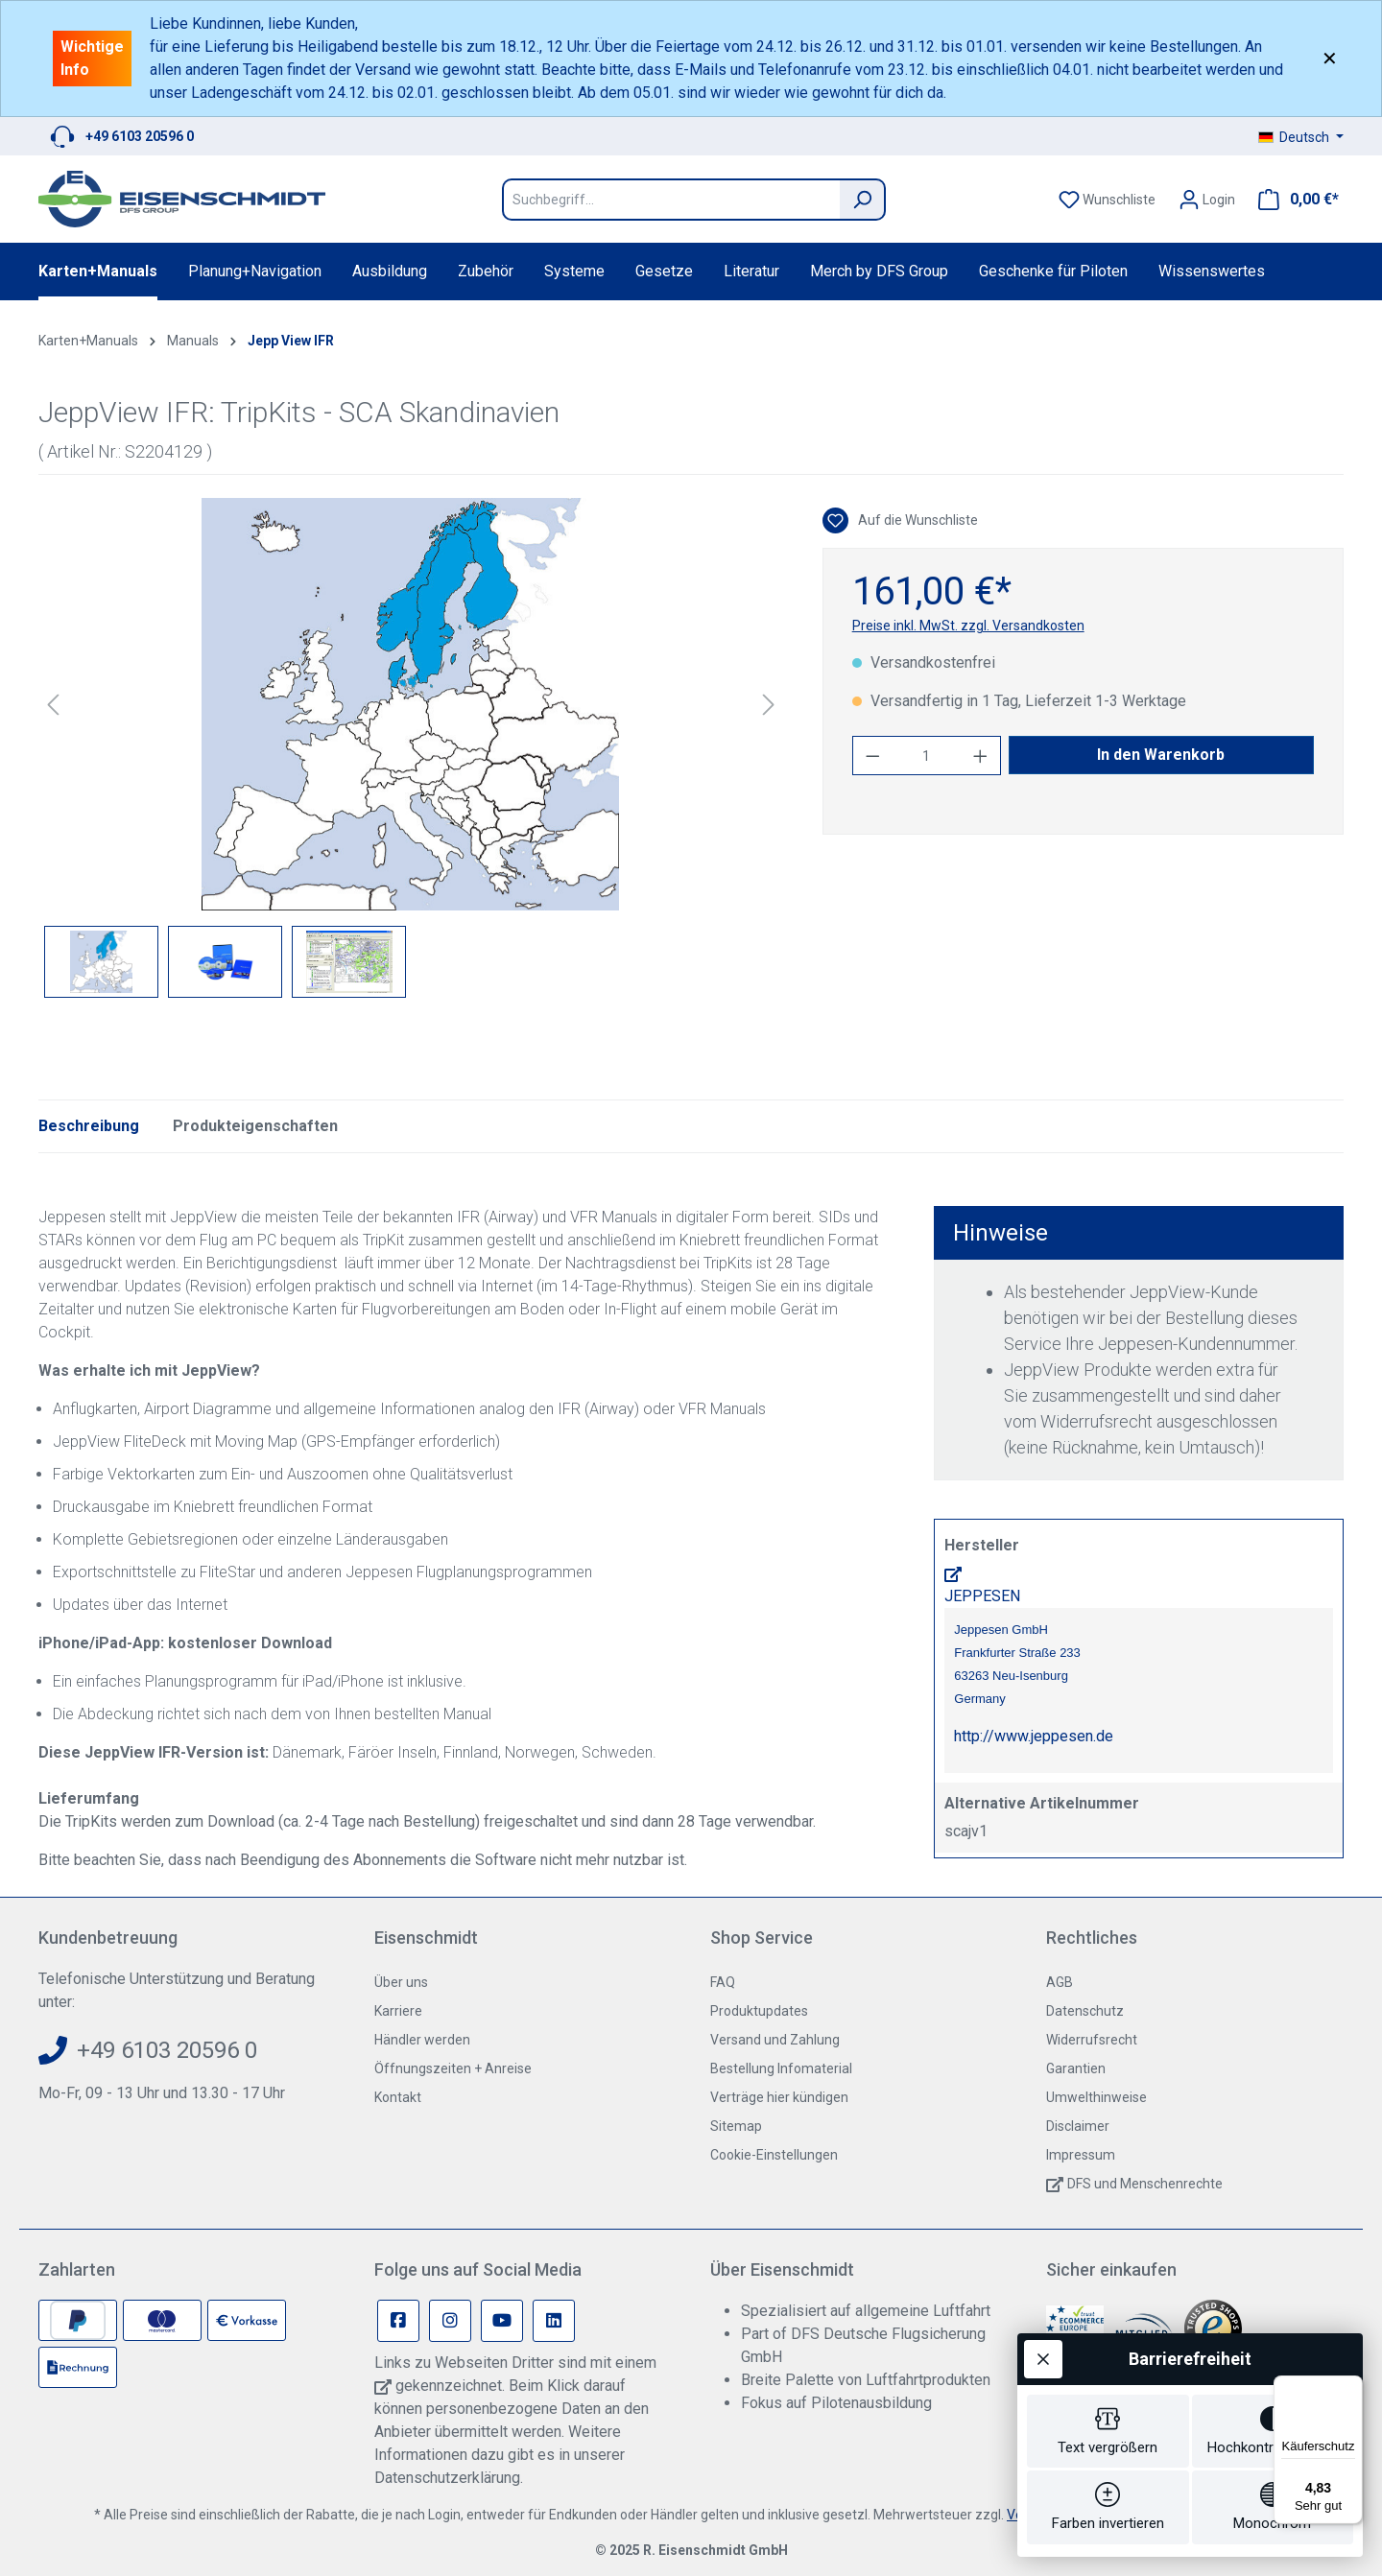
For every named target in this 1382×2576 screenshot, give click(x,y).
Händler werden (422, 2039)
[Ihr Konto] (1207, 199)
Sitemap (736, 2126)
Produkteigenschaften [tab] (255, 1126)
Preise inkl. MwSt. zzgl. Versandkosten (968, 625)
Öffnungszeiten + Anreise (453, 2068)
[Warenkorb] (1293, 199)
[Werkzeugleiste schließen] (1043, 1911)
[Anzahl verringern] (872, 755)
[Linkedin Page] (554, 2321)
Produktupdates (759, 2011)
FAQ (722, 1982)
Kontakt (397, 2097)
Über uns (401, 1982)
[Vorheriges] (52, 705)
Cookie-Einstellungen (774, 2154)
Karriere (398, 2011)
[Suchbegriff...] (671, 199)
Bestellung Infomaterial (781, 2068)
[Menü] (1351, 2387)
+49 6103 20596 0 (139, 136)
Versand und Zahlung (775, 2039)
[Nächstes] (768, 705)
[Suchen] (863, 199)
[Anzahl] (926, 755)
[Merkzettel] (1107, 199)
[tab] (88, 1126)
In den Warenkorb (1161, 754)
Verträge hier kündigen (779, 2097)
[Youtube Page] (502, 2321)
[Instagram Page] (450, 2321)
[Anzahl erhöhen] (981, 755)
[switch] (1108, 1987)
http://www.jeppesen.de (1033, 1736)
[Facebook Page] (398, 2321)
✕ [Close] (1330, 58)
